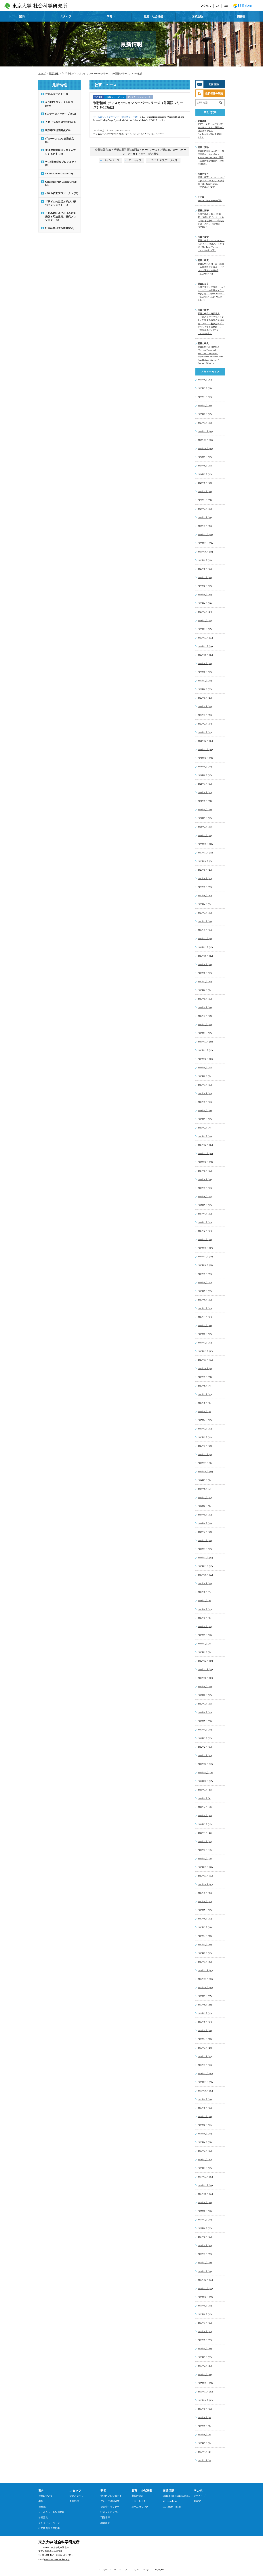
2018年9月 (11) (205, 1067)
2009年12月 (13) (205, 1970)
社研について (45, 2495)
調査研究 (105, 2523)
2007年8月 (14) (205, 2211)
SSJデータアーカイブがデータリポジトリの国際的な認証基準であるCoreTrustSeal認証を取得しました (211, 131)
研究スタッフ (76, 2495)
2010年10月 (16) (205, 1884)
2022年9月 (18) (205, 663)
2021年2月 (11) (205, 826)
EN (226, 5)
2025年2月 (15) (205, 414)
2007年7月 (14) (205, 2219)
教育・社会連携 (153, 16)
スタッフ (65, 16)
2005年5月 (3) (204, 2443)
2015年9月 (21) (205, 1377)
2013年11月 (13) (205, 1566)
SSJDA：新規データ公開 (210, 200)
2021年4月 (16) (205, 809)
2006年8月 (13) (205, 2314)
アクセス (206, 5)
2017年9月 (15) (205, 1171)
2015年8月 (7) (204, 1386)
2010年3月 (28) (205, 1944)
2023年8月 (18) (205, 569)
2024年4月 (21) (205, 500)
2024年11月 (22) (205, 440)
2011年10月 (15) (205, 1781)
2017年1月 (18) (205, 1239)
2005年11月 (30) (205, 2391)
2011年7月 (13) (205, 1807)
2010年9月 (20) (205, 1893)
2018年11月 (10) (205, 1050)
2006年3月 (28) (205, 2357)
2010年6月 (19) (205, 1918)
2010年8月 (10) (205, 1901)
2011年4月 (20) (205, 1833)
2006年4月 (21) (205, 2348)
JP (217, 5)
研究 (109, 16)
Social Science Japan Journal (176, 2495)
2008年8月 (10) (205, 2108)
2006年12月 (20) (205, 2280)
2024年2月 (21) (205, 517)
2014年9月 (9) (204, 1480)
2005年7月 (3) (204, 2426)
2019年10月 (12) (205, 956)
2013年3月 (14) (205, 1635)
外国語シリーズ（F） (126, 134)
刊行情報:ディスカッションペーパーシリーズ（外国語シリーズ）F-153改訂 (138, 105)
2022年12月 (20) (205, 637)
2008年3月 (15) (205, 2151)
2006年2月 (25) (205, 2366)
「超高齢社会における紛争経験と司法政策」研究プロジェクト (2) (60, 216)
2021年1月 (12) (205, 835)
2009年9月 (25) (205, 1996)
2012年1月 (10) (205, 1755)
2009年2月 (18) (205, 2056)
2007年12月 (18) (205, 2176)
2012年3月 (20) (205, 1738)
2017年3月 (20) (205, 1222)
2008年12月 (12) (205, 2073)
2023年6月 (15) (205, 586)
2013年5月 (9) (204, 1618)
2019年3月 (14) (205, 1016)
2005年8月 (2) (204, 2417)
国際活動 (197, 16)
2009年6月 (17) (205, 2022)
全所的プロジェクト (111, 2495)
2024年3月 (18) (205, 509)
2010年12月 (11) (205, 1867)
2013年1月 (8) (204, 1652)
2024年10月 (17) (205, 448)
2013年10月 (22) (205, 1575)
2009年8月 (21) (205, 2004)
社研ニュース (99, 134)
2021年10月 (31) (205, 758)
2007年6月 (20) (205, 2228)
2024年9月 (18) (205, 457)
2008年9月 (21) (205, 2099)
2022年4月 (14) (205, 706)
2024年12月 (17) (205, 431)
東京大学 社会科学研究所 (58, 2542)
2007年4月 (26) (205, 2245)
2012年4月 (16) (205, 1729)
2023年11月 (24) (205, 543)
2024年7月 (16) (205, 474)
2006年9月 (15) (205, 2305)
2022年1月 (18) (205, 732)
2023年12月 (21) (205, 534)
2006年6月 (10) (205, 2331)
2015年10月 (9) (205, 1368)
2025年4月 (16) (205, 397)
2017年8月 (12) (205, 1179)
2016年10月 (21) (205, 1265)
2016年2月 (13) (205, 1334)
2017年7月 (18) (205, 1188)
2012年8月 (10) (205, 1695)
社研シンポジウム (109, 2512)
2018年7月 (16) (205, 1085)
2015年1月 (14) (205, 1446)
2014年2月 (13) (205, 1540)
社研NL (42, 2506)
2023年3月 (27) (205, 612)
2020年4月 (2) (204, 904)
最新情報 (53, 73)
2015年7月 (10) (205, 1394)
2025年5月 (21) (205, 388)
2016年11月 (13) (205, 1256)
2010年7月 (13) (205, 1910)
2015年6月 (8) (204, 1403)
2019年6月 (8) (204, 990)
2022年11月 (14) (205, 646)
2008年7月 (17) (205, 2116)
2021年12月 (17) (205, 741)
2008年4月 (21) (205, 2142)
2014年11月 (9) (205, 1463)
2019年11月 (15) (205, 947)
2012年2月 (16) (205, 1747)
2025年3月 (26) (205, 405)
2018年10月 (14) (205, 1059)
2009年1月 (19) (205, 2065)
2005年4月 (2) (204, 2452)
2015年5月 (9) (204, 1411)
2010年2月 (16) (205, 1953)
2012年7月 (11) (205, 1703)
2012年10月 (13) (205, 1678)
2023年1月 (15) (205, 629)
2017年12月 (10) (205, 1145)
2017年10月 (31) (205, 1162)
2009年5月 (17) (205, 2030)
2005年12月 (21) (205, 2383)
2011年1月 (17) (205, 1858)
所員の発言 (137, 2495)
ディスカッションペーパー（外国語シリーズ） (116, 117)
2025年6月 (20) (205, 379)
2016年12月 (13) (205, 1248)
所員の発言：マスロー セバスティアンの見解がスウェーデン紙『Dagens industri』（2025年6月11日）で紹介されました (211, 294)
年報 (40, 2501)
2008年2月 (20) (205, 2159)
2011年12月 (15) (205, 1764)
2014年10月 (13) (205, 1471)
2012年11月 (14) (205, 1669)
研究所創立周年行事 (49, 2528)
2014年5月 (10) (205, 1514)
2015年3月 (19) (205, 1428)
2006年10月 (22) (205, 2297)
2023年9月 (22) (205, 560)
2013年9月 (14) (205, 1583)
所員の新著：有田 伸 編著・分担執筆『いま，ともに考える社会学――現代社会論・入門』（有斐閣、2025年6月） (211, 220)
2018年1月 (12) (205, 1136)
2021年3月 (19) (205, 818)
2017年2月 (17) (205, 1231)
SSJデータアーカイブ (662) (60, 113)
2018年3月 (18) (205, 1119)
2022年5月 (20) (205, 698)
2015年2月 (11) (205, 1437)
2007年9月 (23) (205, 2202)
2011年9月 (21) (205, 1789)
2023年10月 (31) (205, 551)
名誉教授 (74, 2501)
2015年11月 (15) (205, 1360)
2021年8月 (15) (205, 775)
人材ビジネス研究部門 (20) (60, 122)
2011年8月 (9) (204, 1798)
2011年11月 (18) (205, 1772)
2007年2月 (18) (205, 2262)
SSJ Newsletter (170, 2501)
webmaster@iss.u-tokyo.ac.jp (57, 2559)
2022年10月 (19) (205, 655)
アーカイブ (135, 160)
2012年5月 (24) (205, 1721)
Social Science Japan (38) (59, 173)
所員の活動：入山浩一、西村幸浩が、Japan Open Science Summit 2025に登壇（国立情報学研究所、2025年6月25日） (211, 157)
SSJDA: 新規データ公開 (164, 160)
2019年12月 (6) (205, 938)
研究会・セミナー (109, 2506)
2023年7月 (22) (205, 577)
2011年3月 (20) (205, 1841)
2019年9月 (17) (205, 964)
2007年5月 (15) (205, 2237)
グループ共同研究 (109, 2501)
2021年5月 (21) (205, 801)
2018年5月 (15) (205, 1102)
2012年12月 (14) (205, 1661)
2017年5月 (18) (205, 1205)
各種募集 (43, 2517)
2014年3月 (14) (205, 1532)
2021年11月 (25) (205, 749)
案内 (22, 16)
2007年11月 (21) (205, 2185)
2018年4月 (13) (205, 1110)
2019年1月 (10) (205, 1033)
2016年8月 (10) (205, 1282)
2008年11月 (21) (205, 2082)
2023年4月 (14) (205, 603)
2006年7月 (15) (205, 2323)
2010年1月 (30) (205, 1962)
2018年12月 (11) (205, 1041)
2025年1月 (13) (205, 423)
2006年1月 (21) (205, 2374)
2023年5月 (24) (205, 594)
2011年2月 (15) (205, 1850)
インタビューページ (49, 2523)
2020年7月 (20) (205, 887)
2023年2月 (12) (205, 620)
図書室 (241, 16)
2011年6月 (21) (205, 1815)
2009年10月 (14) (205, 1987)
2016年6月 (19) (205, 1300)
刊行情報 (111, 134)
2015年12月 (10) (205, 1351)
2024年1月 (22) (205, 526)
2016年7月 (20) (205, 1291)
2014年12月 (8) (205, 1454)
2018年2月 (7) (204, 1127)
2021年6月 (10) (205, 792)
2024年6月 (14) (205, 483)
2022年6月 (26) (205, 689)
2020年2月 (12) (205, 921)
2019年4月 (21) (205, 1007)
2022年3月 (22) (205, 715)
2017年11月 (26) (205, 1153)
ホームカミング (140, 2506)
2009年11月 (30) (205, 1979)
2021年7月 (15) (205, 784)
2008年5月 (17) (205, 2133)
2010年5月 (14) (205, 1927)
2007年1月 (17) (205, 2271)
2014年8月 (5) (204, 1489)
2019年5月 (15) (205, 999)
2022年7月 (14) (205, 680)
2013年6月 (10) (205, 1609)
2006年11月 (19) (205, 2288)
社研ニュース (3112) (56, 93)
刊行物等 (105, 2517)
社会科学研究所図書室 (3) (59, 228)
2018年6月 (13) (205, 1093)
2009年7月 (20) (205, 2013)
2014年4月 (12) (205, 1523)
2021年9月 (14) (205, 766)
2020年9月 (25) (205, 870)
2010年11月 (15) (205, 1876)
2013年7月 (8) (204, 1600)
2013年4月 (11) (205, 1626)
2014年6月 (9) (204, 1506)
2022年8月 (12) (205, 672)
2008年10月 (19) (205, 2090)
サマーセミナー (140, 2501)
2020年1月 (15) (205, 930)
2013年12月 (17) (205, 1557)
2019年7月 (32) (205, 981)
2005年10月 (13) (205, 2400)
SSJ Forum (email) (172, 2506)
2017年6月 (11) (205, 1196)
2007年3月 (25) (205, 2254)
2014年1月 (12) (205, 1549)
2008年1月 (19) (205, 2168)
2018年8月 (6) (204, 1076)
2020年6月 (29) (205, 895)
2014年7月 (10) (205, 1497)
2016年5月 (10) (205, 1308)
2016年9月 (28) (205, 1274)
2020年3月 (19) (205, 913)
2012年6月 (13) (205, 1712)
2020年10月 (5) (205, 861)
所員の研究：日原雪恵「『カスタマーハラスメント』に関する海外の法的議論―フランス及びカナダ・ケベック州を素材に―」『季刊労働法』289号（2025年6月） (211, 323)
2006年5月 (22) (205, 2340)
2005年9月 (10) (205, 2409)
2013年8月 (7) (204, 1592)
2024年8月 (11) (205, 465)
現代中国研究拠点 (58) (57, 130)
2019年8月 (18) (205, 973)
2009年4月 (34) (205, 2039)
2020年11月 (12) (205, 852)
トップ (41, 73)
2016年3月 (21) (205, 1325)
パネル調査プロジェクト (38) (61, 193)
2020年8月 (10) (205, 878)
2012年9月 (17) (205, 1686)
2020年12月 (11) (205, 844)
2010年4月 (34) (205, 1936)
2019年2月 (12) (205, 1024)
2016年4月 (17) (205, 1317)
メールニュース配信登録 (51, 2512)
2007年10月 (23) (205, 2194)
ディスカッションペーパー (151, 134)
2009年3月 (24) (205, 2048)
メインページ (111, 160)
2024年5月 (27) (205, 491)
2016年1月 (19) (205, 1342)
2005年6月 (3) (204, 2434)
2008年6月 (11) (205, 2125)
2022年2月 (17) (205, 723)
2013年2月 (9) (204, 1643)
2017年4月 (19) (205, 1213)
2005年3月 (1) (204, 2460)
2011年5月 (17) (205, 1824)
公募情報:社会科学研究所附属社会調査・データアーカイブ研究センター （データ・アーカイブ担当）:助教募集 (140, 151)
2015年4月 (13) (205, 1420)
